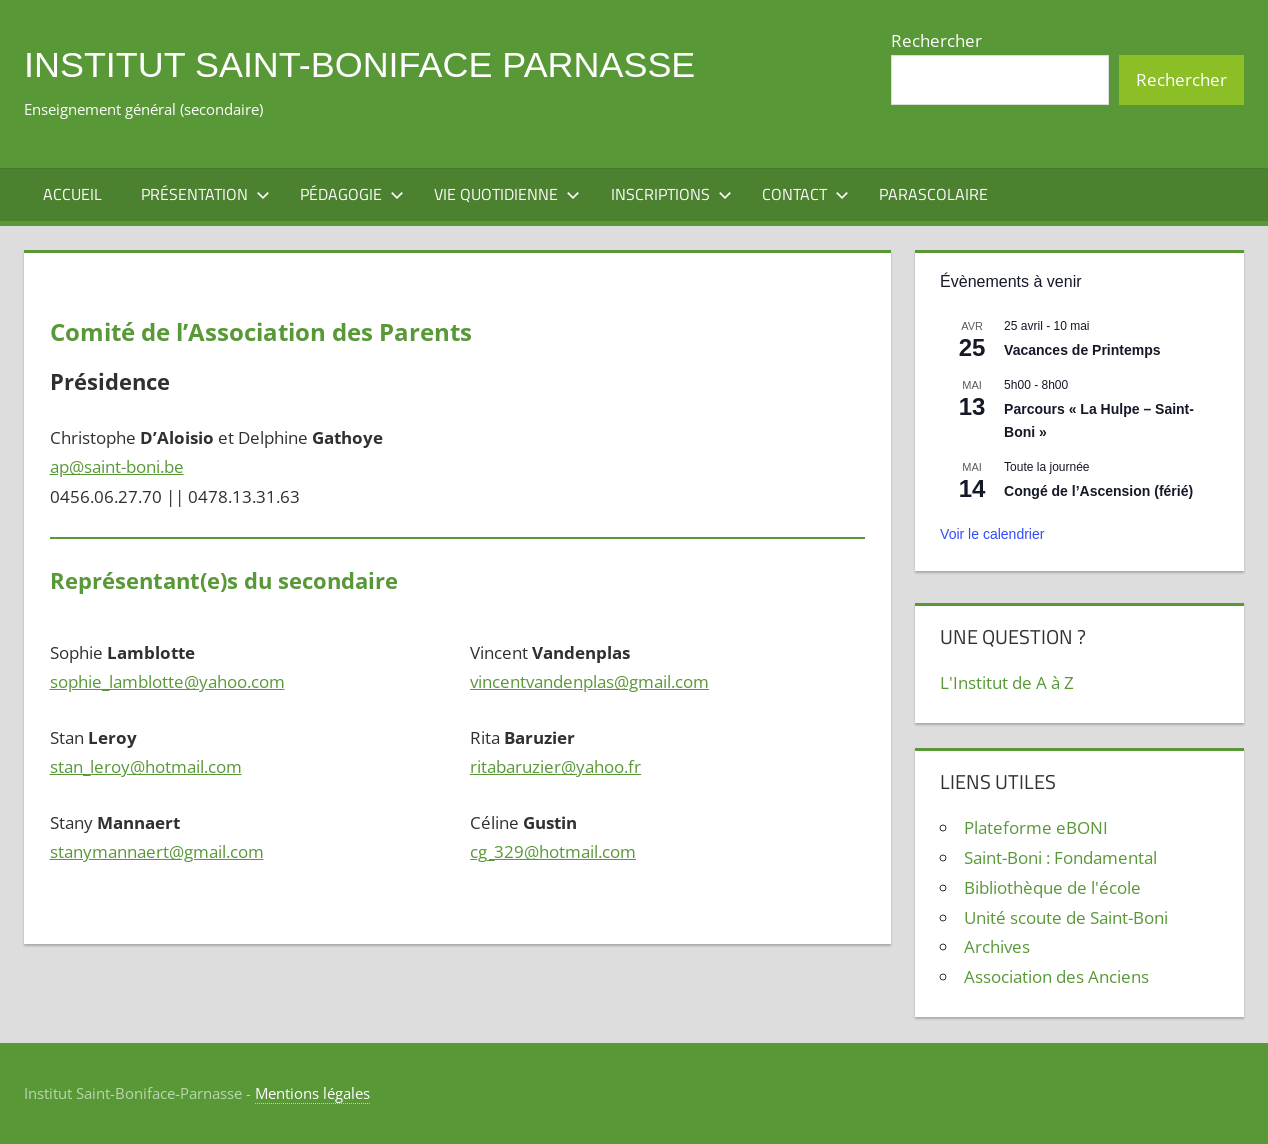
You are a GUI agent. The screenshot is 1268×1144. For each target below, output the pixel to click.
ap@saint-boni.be (117, 466)
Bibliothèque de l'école (1052, 887)
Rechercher (936, 40)
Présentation (205, 194)
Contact (805, 194)
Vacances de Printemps (1082, 350)
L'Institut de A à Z (1007, 682)
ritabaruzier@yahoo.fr (555, 766)
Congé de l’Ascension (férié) (1098, 491)
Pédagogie (352, 194)
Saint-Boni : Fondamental (1060, 857)
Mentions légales (312, 1094)
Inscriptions (671, 194)
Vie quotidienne (507, 194)
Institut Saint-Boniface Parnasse (360, 64)
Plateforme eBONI (1036, 828)
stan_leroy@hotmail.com (146, 766)
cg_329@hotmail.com (553, 851)
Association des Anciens (1056, 976)
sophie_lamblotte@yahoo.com (167, 681)
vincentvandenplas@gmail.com (589, 681)
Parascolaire (933, 194)
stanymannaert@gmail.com (157, 851)
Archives (997, 947)
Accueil (72, 194)
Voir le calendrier (992, 534)
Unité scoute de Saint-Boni (1066, 917)
